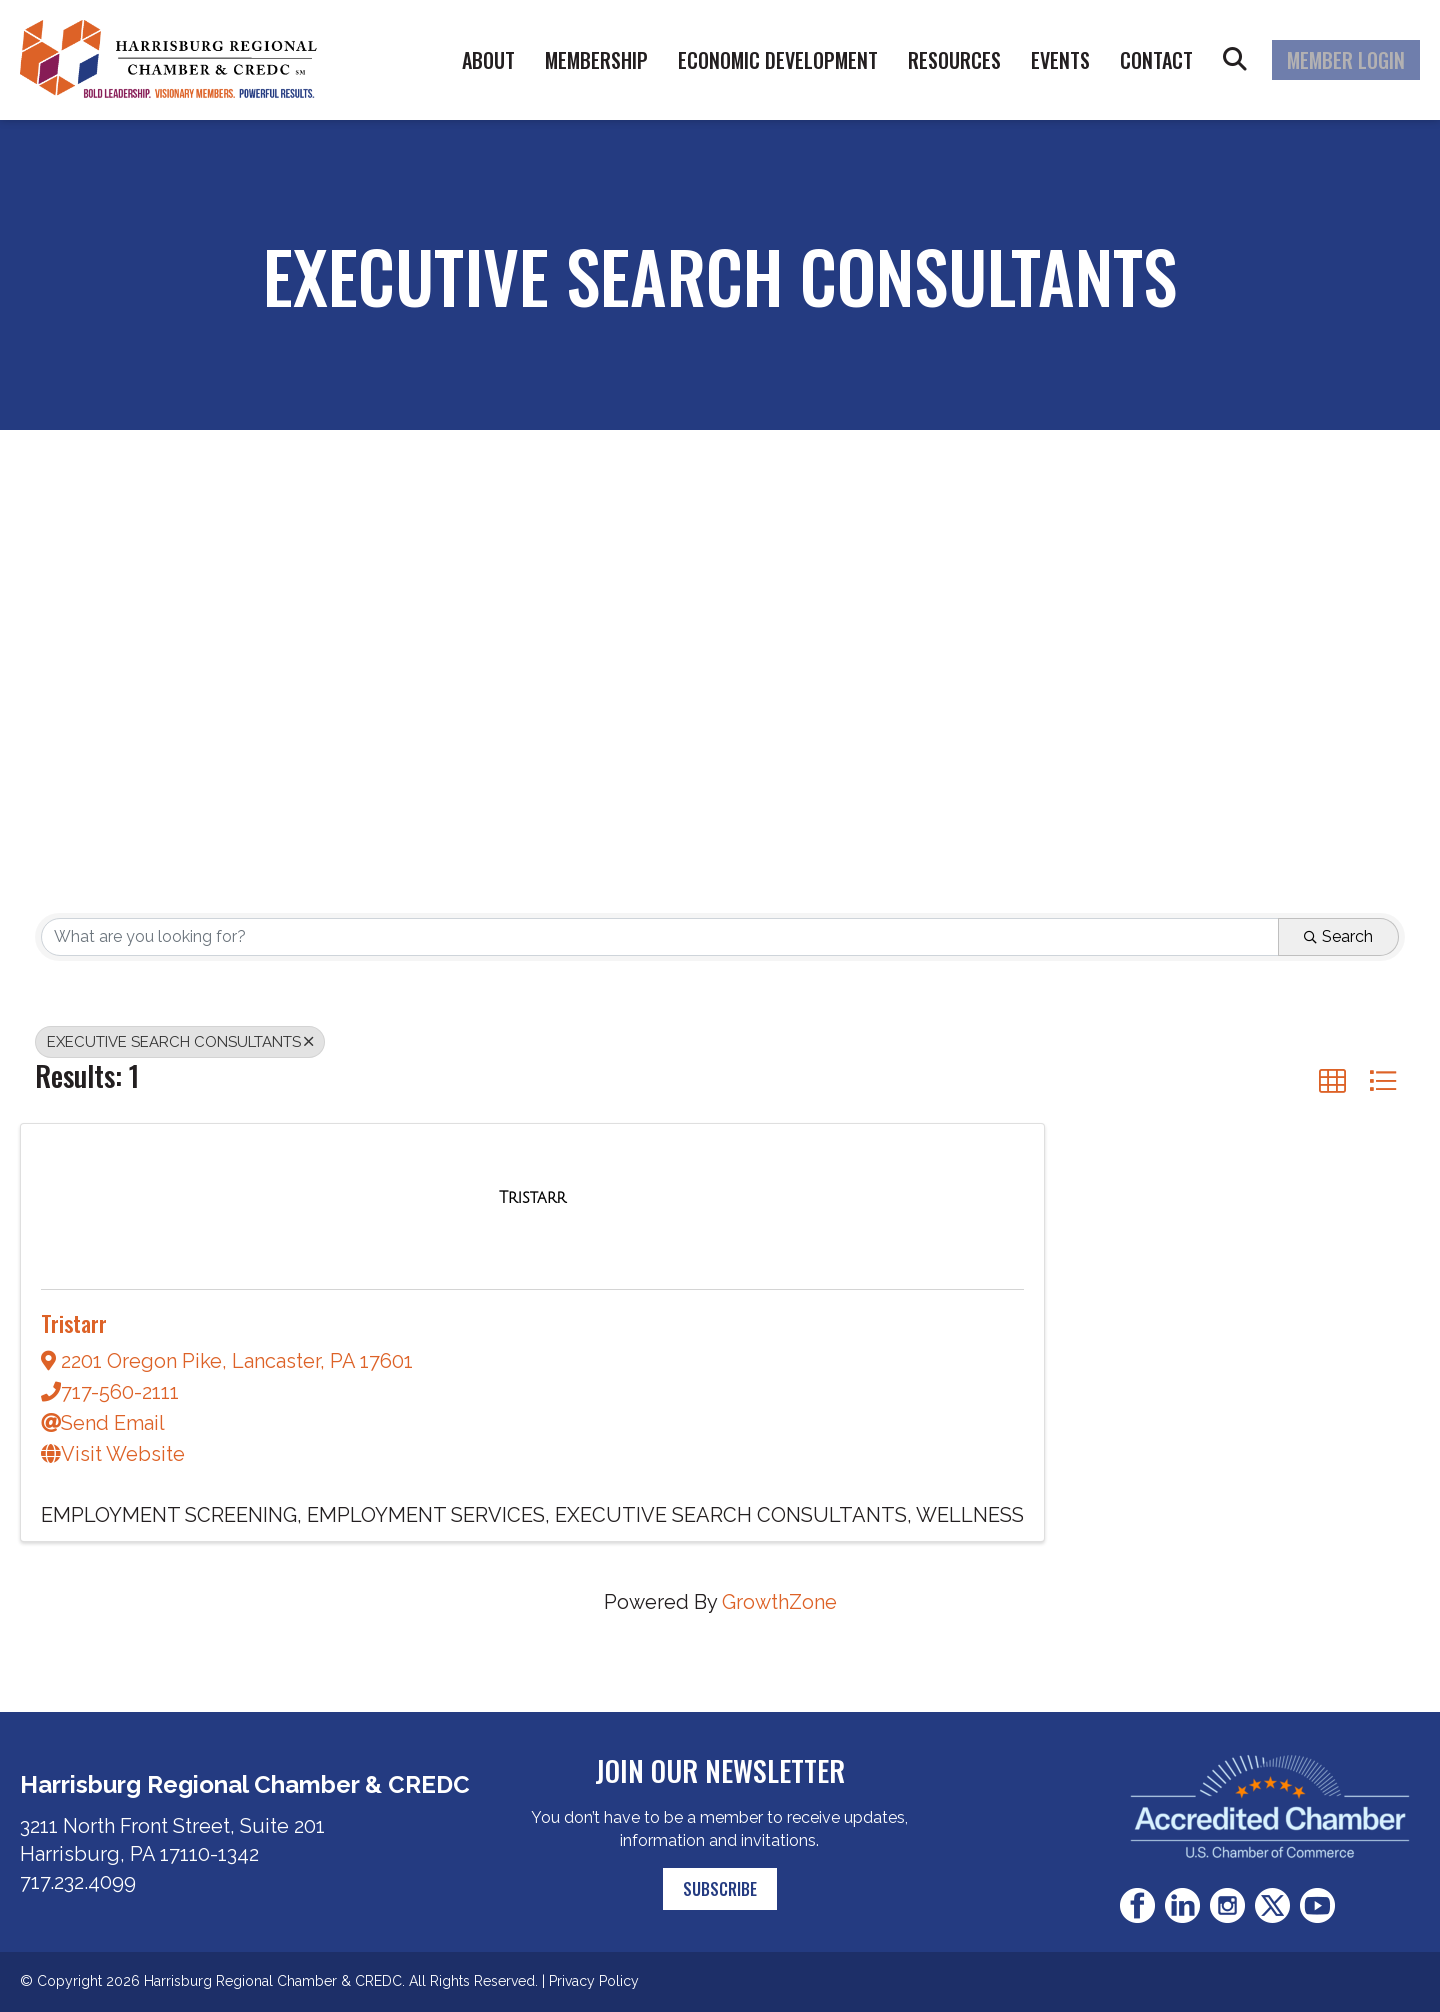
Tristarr (74, 1323)
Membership (596, 60)
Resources (954, 60)
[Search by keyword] (660, 937)
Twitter (1272, 1905)
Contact (1156, 60)
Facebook (1137, 1905)
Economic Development (778, 60)
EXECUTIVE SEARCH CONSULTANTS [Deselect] (180, 1042)
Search (1235, 60)
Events (1060, 60)
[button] (1332, 1080)
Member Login (1346, 60)
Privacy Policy (594, 1981)
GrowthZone (779, 1602)
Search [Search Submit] (1338, 936)
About (488, 60)
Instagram (1227, 1905)
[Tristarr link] (532, 1196)
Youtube (1317, 1905)
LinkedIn (1182, 1905)
